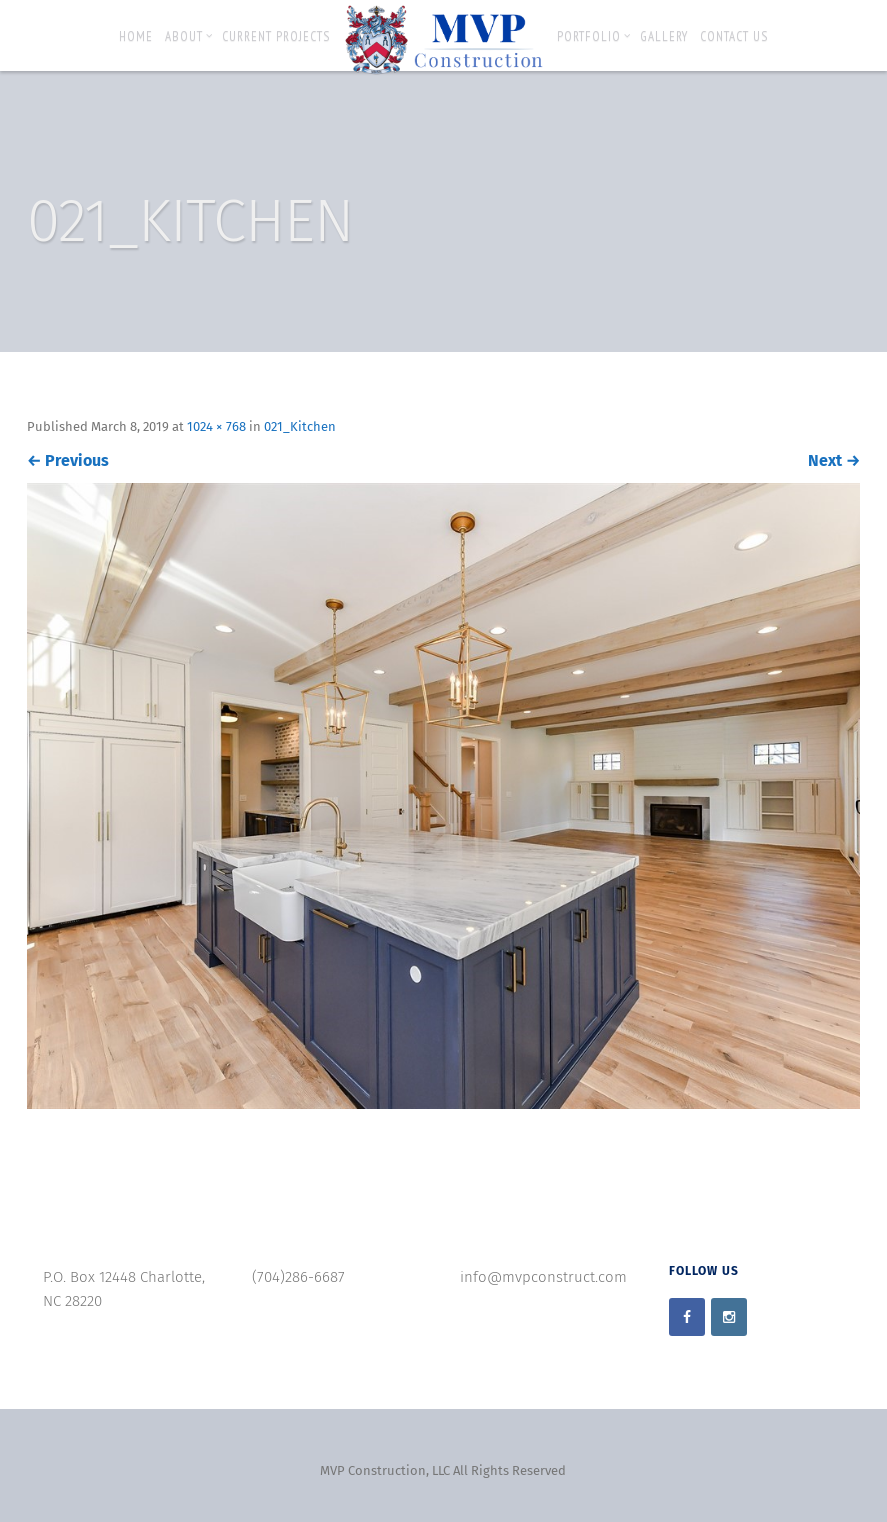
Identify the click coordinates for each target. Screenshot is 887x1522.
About (189, 36)
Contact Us (734, 36)
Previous (68, 460)
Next (834, 460)
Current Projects (276, 36)
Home (136, 36)
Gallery (664, 36)
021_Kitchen (300, 426)
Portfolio (594, 36)
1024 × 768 (216, 426)
